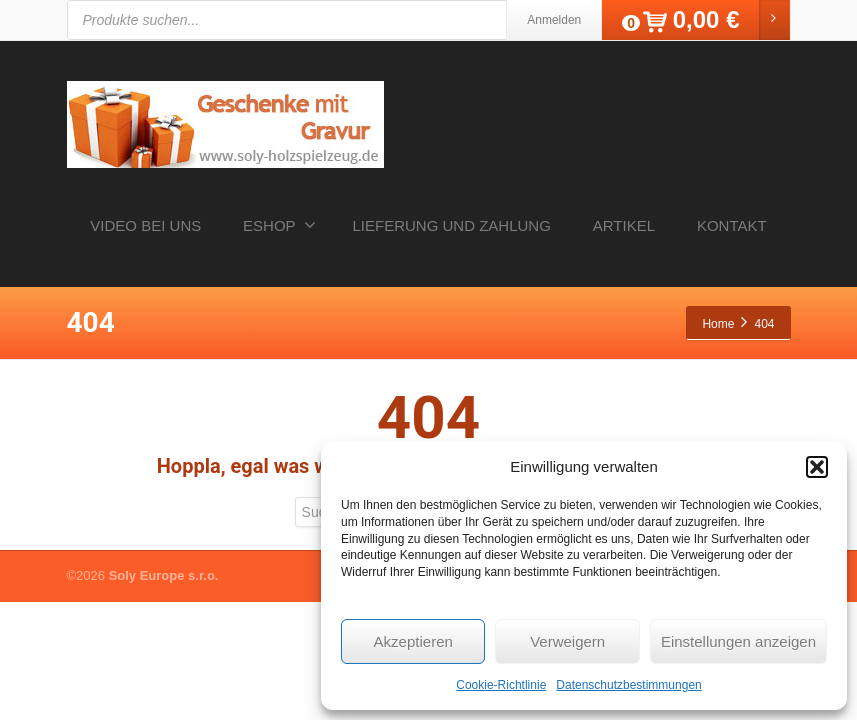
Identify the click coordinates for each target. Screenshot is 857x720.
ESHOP (279, 225)
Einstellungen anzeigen (738, 641)
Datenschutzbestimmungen (628, 685)
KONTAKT (732, 225)
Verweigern (567, 641)
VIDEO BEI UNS (145, 225)
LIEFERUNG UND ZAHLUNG (452, 225)
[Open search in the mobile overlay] (367, 20)
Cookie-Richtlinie (501, 685)
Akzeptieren (413, 641)
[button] (817, 467)
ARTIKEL (624, 225)
